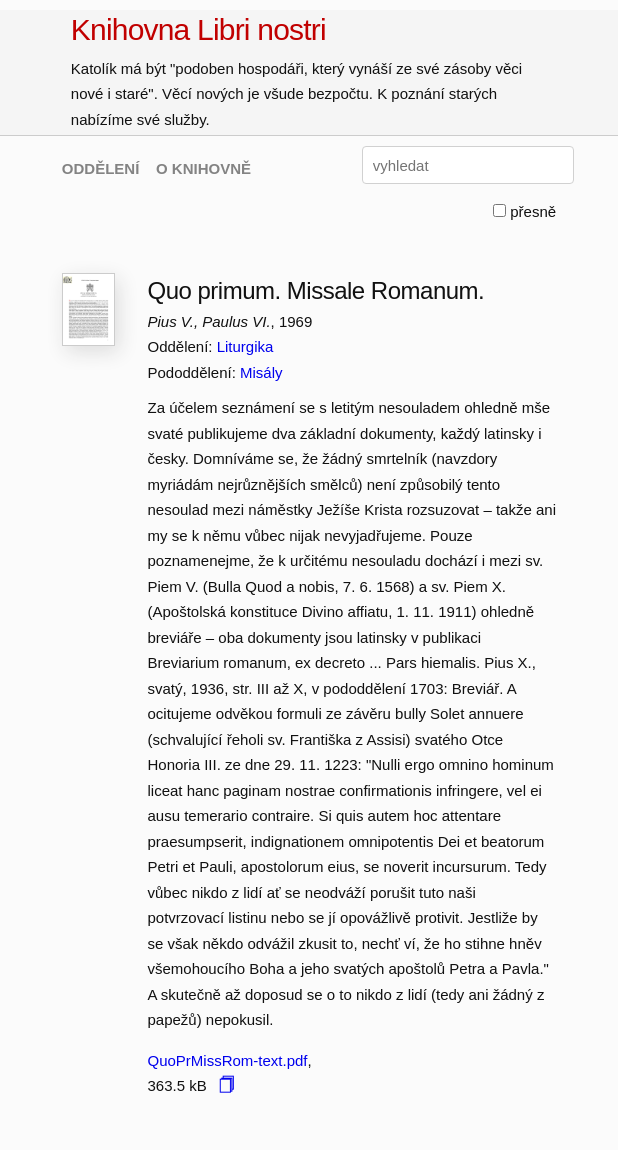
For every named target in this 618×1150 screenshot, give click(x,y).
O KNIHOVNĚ (203, 168)
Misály (261, 372)
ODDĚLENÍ (101, 168)
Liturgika (245, 346)
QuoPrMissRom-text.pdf (227, 1060)
